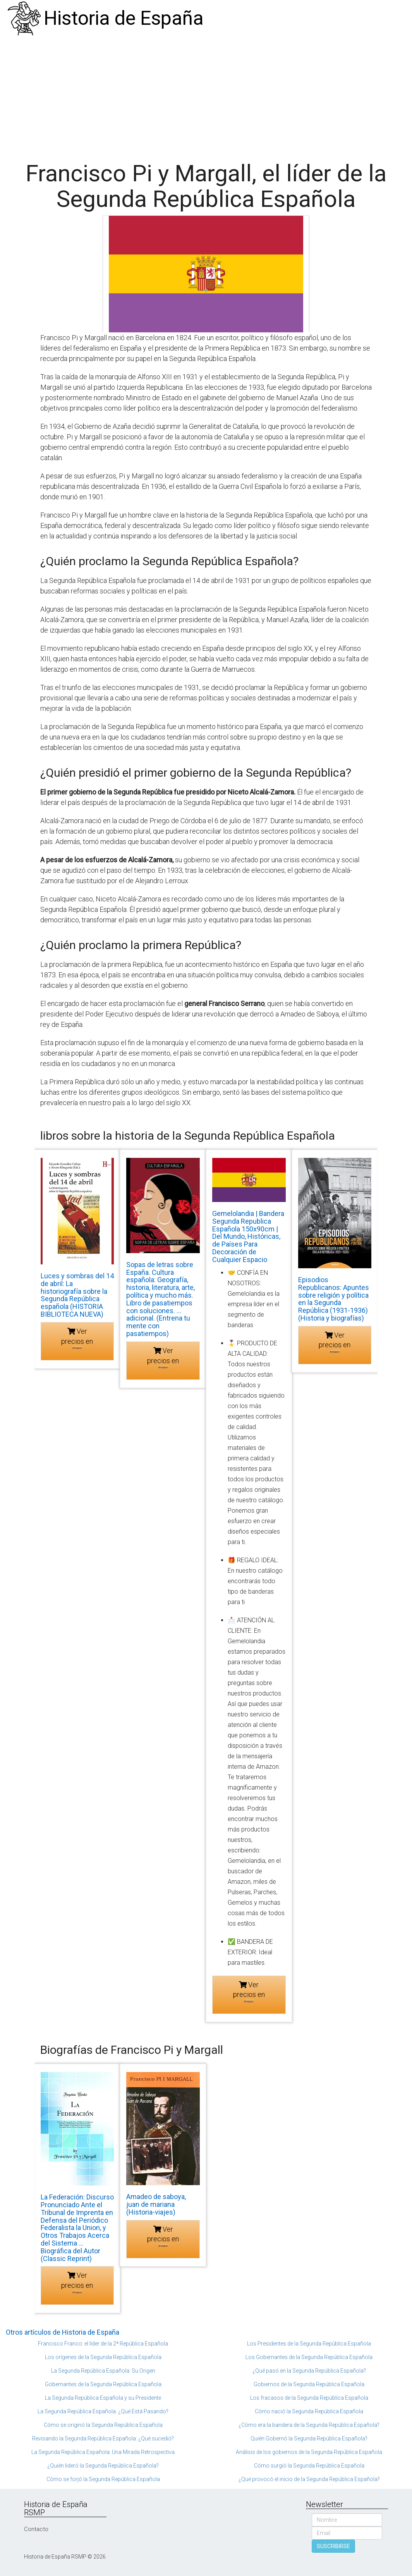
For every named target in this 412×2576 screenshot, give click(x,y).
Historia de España (124, 18)
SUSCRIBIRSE (333, 2546)
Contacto (36, 2529)
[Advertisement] (206, 95)
